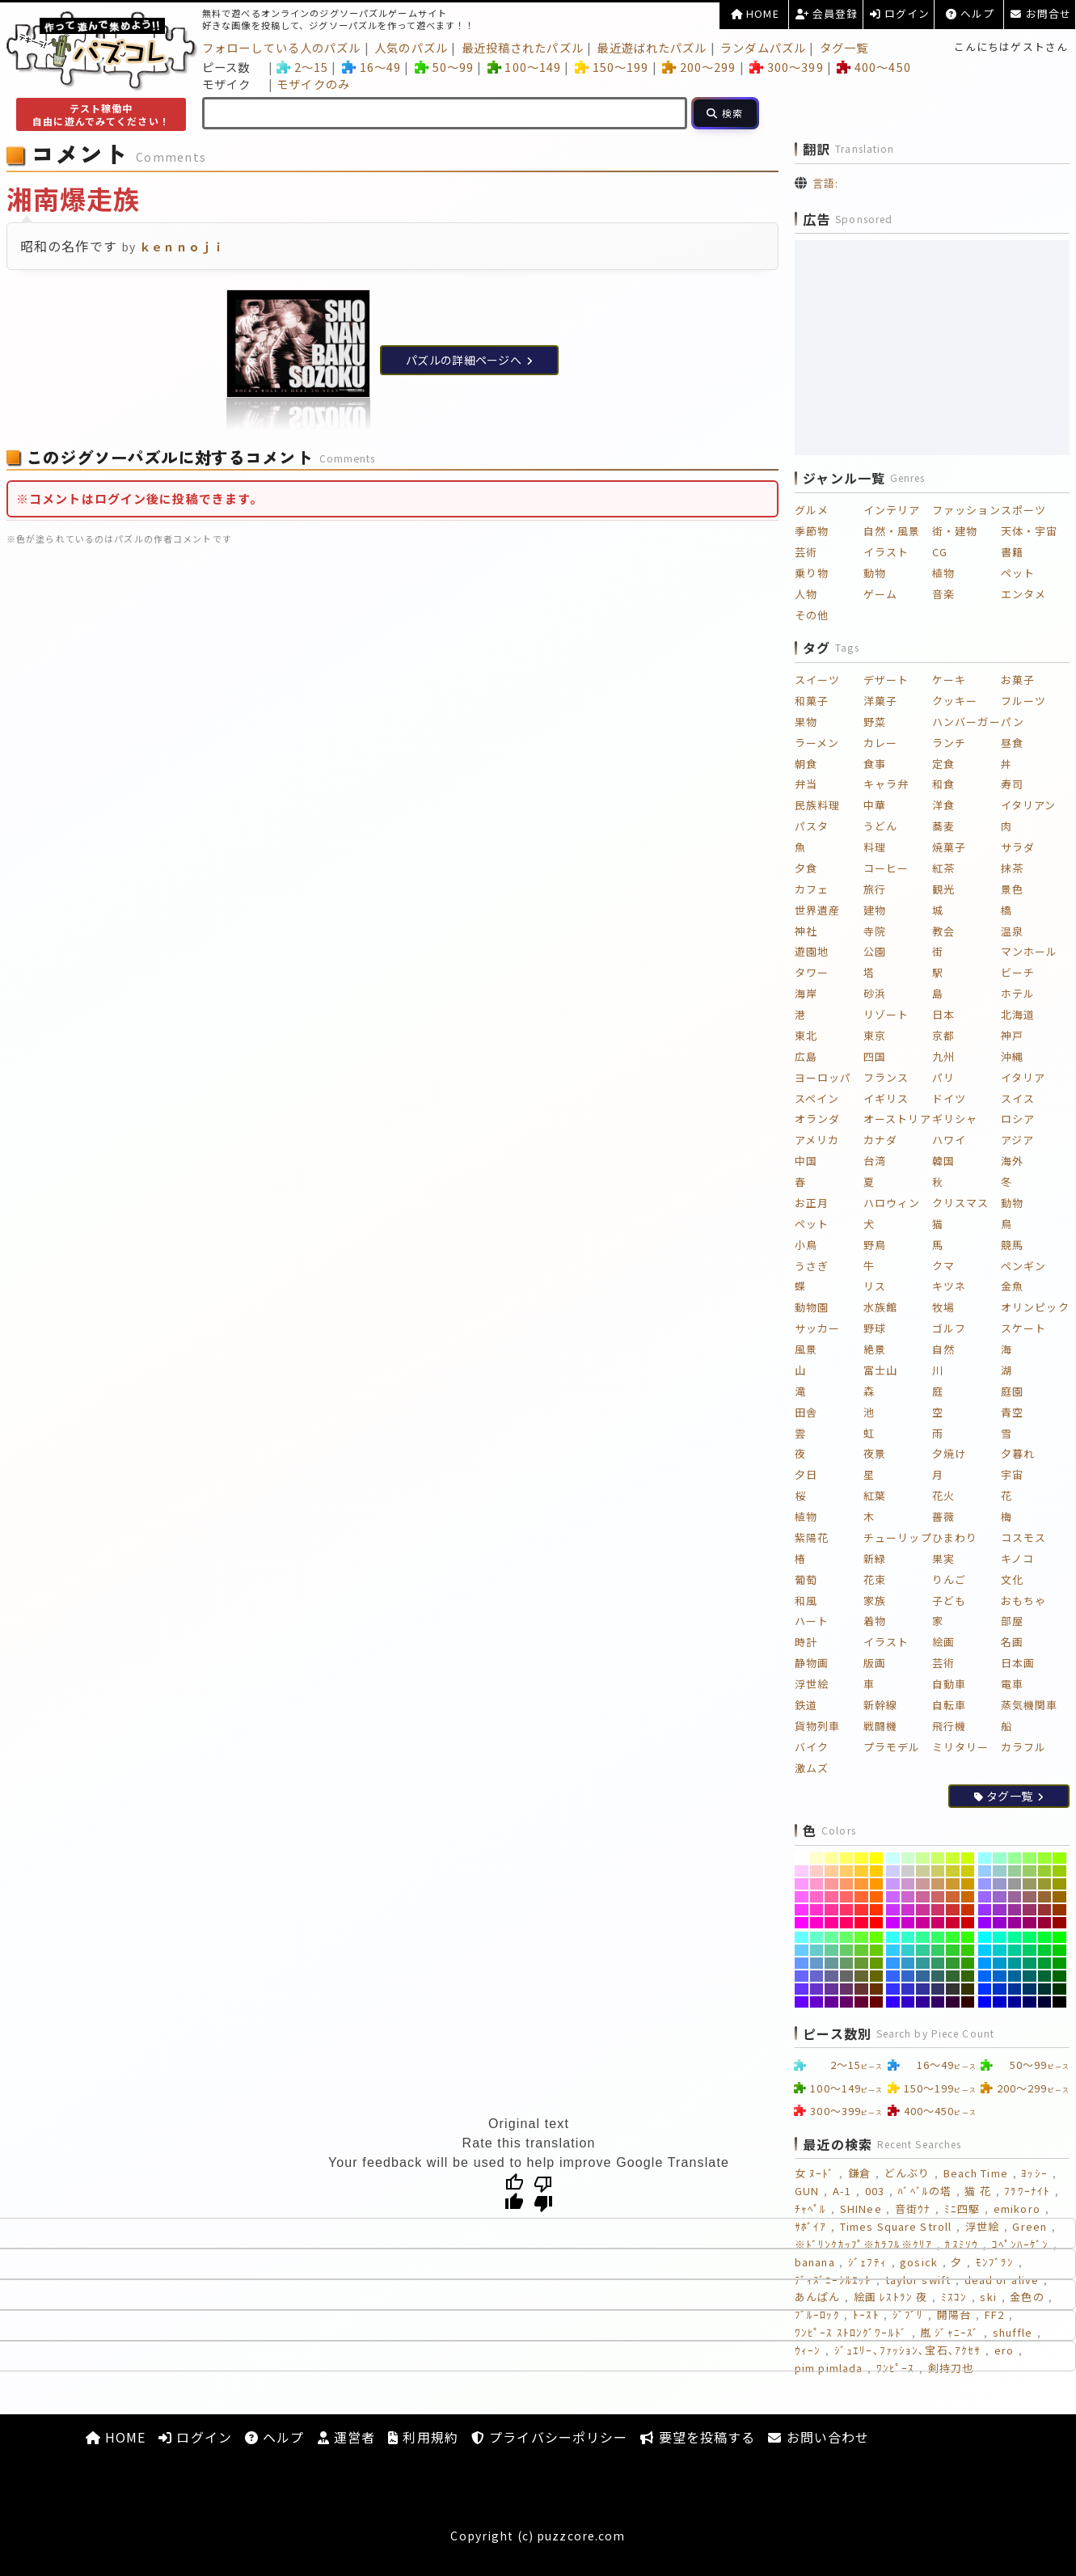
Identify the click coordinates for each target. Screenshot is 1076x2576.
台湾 (874, 1160)
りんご (949, 1579)
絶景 (874, 1349)
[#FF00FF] (801, 1922)
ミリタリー (960, 1747)
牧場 (943, 1307)
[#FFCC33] (861, 1871)
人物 (806, 594)
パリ (943, 1077)
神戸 (1012, 1035)
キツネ (949, 1286)
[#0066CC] (999, 1976)
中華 (874, 805)
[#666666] (847, 1976)
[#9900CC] (999, 1922)
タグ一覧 (844, 47)
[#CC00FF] (893, 1922)
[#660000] (877, 2002)
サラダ (1018, 847)
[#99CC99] (1015, 1871)
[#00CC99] (1015, 1950)
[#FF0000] (877, 1922)
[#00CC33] (1045, 1950)
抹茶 (1012, 868)
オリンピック (1035, 1307)
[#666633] (861, 1976)
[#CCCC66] (938, 1871)
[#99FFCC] (999, 1858)
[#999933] (1045, 1884)
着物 (874, 1620)
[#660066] (847, 2002)
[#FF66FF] (801, 1896)
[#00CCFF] (985, 1950)
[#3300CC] (908, 2002)
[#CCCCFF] (893, 1871)
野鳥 (874, 1244)
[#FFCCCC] (817, 1871)
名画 (1012, 1641)
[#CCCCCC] (908, 1871)
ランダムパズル (763, 47)
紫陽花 (812, 1537)
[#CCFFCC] (908, 1858)
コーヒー (886, 868)
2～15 (302, 66)
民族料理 (817, 805)
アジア (1017, 1139)
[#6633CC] (817, 1989)
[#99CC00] (1059, 1871)
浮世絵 (812, 1683)
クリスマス (960, 1202)
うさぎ (812, 1265)
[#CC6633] (953, 1896)
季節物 (812, 530)
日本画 (1018, 1662)
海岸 (806, 993)
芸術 (806, 552)
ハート (812, 1620)
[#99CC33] (1045, 1871)
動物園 (812, 1307)
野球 (874, 1328)
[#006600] (1059, 1976)
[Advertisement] (932, 348)
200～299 (699, 66)
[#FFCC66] (847, 1871)
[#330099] (923, 2002)
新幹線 (880, 1704)
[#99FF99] (1015, 1858)
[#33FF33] (953, 1937)
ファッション (966, 509)
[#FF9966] (847, 1884)
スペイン (817, 1098)
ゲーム (880, 594)
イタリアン (1029, 805)
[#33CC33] (953, 1950)
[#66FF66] (847, 1937)
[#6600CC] (817, 2002)
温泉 (1012, 931)
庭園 (1012, 1391)
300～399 (786, 66)
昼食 (1012, 742)
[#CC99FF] (893, 1884)
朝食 (806, 763)
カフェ (812, 889)
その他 (812, 615)
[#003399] (1015, 1989)
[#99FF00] (1059, 1858)
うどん (880, 826)
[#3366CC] (908, 1976)
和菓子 (812, 700)
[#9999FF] (985, 1884)
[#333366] (938, 1989)
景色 (1012, 889)
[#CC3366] (938, 1909)
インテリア (892, 509)
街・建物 (954, 530)
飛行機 (949, 1726)
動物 (874, 573)
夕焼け (949, 1453)
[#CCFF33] (953, 1858)
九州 (943, 1056)
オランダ (817, 1118)
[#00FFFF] (985, 1937)
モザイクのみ (313, 83)
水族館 (880, 1307)
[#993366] (1029, 1909)
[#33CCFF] (893, 1950)
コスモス (1023, 1537)
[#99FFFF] (985, 1858)
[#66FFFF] (801, 1937)
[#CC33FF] (893, 1909)
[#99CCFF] (985, 1871)
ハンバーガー (966, 721)
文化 (1012, 1579)
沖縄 (1012, 1056)
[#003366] (1029, 1989)
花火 (943, 1495)
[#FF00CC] (817, 1922)
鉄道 (806, 1704)
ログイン (900, 13)
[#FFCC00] (877, 1871)
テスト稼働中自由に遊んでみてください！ (101, 114)
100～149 (524, 66)
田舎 (806, 1412)
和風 (806, 1600)
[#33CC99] (923, 1950)
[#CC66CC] (908, 1896)
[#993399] (1015, 1909)
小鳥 (806, 1244)
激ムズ (812, 1768)
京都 (943, 1035)
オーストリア (897, 1118)
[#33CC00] (968, 1950)
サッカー (817, 1328)
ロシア (1018, 1118)
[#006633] (1045, 1976)
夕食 (806, 868)
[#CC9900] (968, 1884)
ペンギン (1023, 1265)
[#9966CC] (999, 1896)
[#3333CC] (908, 1989)
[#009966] (1029, 1963)
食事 (874, 763)
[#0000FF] (985, 2002)
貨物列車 (817, 1726)
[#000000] (1059, 2002)
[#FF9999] (831, 1884)
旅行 (874, 889)
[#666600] (877, 1976)
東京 (874, 1035)
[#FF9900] (877, 1884)
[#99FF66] (1029, 1858)
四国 (874, 1056)
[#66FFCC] (817, 1937)
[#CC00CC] (908, 1922)
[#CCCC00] (968, 1871)
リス (874, 1286)
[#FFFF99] (831, 1858)
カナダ (880, 1139)
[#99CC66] (1029, 1871)
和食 (943, 784)
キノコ (1017, 1558)
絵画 (943, 1641)
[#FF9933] (861, 1884)
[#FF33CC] (817, 1909)
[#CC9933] (953, 1884)
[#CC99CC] (908, 1884)
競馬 (1012, 1244)
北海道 (1018, 1014)
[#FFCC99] (831, 1871)
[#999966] (1029, 1884)
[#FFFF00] (877, 1858)
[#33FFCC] (908, 1937)
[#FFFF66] (847, 1858)
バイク (812, 1747)
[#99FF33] (1045, 1858)
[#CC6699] (923, 1896)
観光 (943, 889)
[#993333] (1045, 1909)
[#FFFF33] (861, 1858)
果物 (806, 721)
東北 (806, 1035)
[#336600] (968, 1976)
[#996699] (1015, 1896)
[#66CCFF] (801, 1950)
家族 (874, 1600)
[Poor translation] (543, 2193)
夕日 (806, 1474)
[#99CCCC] (999, 1871)
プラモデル (892, 1747)
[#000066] (1029, 2002)
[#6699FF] (801, 1963)
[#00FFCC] (999, 1937)
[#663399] (831, 1989)
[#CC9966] (938, 1884)
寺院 (874, 931)
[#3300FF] (893, 2002)
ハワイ (949, 1139)
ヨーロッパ (823, 1077)
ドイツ (949, 1098)
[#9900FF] (985, 1922)
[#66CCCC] (817, 1950)
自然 (943, 1349)
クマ (943, 1265)
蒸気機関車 (1029, 1704)
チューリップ (897, 1537)
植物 (943, 573)
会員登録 (827, 13)
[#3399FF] (893, 1963)
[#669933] (861, 1963)
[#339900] (968, 1963)
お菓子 (1018, 679)
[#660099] (831, 2002)
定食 (943, 763)
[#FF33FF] (801, 1909)
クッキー (954, 700)
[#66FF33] (861, 1937)
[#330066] (938, 2002)
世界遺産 (817, 910)
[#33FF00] (968, 1937)
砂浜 (874, 993)
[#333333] (953, 1989)
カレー (880, 742)
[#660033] (861, 2002)
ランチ (949, 742)
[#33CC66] (938, 1950)
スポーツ (1023, 509)
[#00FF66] (1029, 1937)
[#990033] (1045, 1922)
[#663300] (877, 1989)
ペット (1018, 573)
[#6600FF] (801, 2002)
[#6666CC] (817, 1976)
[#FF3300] (877, 1909)
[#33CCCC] (908, 1950)
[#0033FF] (985, 1989)
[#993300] (1059, 1909)
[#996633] (1045, 1896)
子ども (949, 1600)
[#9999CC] (999, 1884)
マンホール (1029, 951)
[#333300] (968, 1989)
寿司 (1012, 784)
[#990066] (1029, 1922)
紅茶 (943, 868)
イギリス (886, 1098)
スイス (1018, 1098)
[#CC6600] (968, 1896)
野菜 (874, 721)
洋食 (943, 805)
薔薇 (943, 1516)
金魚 (1012, 1286)
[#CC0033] (953, 1922)
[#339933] (953, 1963)
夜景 (874, 1453)
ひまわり (954, 1537)
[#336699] (923, 1976)
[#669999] (831, 1963)
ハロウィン (892, 1202)
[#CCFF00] (968, 1858)
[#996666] (1029, 1896)
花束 (874, 1579)
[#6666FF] (801, 1976)
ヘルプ (970, 13)
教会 (943, 931)
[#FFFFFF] (801, 1858)
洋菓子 (880, 700)
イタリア (1023, 1077)
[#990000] (1059, 1922)
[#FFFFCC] (817, 1858)
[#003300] (1059, 1989)
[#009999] (1015, 1963)
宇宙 (1012, 1474)
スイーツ (817, 679)
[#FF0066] (847, 1922)
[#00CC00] (1059, 1950)
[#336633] (953, 1976)
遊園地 (812, 951)
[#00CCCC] (999, 1950)
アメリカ (817, 1139)
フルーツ (1023, 700)
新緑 (874, 1558)
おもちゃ (1023, 1600)
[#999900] (1059, 1884)
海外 (1012, 1160)
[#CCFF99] (923, 1858)
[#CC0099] (923, 1922)
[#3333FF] (893, 1989)
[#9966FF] (985, 1896)
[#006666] (1029, 1976)
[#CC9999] (923, 1884)
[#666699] (831, 1976)
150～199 (611, 66)
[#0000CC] (999, 2002)
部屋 (1012, 1620)
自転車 (949, 1704)
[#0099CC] (999, 1963)
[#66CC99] (831, 1950)
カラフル (1023, 1747)
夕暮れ (1018, 1453)
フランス (886, 1077)
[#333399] (923, 1989)
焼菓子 (949, 847)
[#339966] (938, 1963)
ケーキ (949, 679)
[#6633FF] (801, 1989)
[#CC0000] (968, 1922)
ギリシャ (954, 1118)
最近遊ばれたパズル (652, 47)
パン (1012, 721)
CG (939, 552)
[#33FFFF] (893, 1937)
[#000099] (1015, 2002)
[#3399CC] (908, 1963)
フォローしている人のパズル (281, 47)
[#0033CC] (999, 1989)
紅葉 (874, 1495)
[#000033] (1045, 2002)
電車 (1012, 1683)
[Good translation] (514, 2193)
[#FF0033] (861, 1922)
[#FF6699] (831, 1896)
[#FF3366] (847, 1909)
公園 (874, 951)
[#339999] (923, 1963)
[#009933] (1045, 1963)
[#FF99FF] (801, 1884)
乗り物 (812, 573)
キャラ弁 (886, 784)
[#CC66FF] (893, 1896)
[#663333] (861, 1989)
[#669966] (847, 1963)
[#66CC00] (877, 1950)
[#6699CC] (817, 1963)
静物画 (812, 1662)
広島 (806, 1056)
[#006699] (1015, 1976)
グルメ (812, 509)
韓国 (943, 1160)
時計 (806, 1641)
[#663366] (847, 1989)
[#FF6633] (861, 1896)
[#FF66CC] (817, 1896)
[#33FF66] (938, 1937)
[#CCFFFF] (893, 1858)
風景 (806, 1349)
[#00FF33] (1045, 1937)
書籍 (1012, 552)
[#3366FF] (893, 1976)
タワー (812, 972)
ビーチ (1018, 972)
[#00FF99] (1015, 1937)
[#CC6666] (938, 1896)
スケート (1023, 1328)
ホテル (1018, 993)
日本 (943, 1014)
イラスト (886, 552)
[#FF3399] (831, 1909)
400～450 (873, 66)
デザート (886, 679)
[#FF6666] (847, 1896)
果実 (943, 1558)
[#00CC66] (1029, 1950)
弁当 (806, 784)
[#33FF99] (923, 1937)
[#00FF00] (1059, 1937)
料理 (874, 847)
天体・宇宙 (1029, 530)
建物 (874, 910)
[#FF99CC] (817, 1884)
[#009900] (1059, 1963)
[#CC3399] (923, 1909)
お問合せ (1041, 13)
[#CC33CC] (908, 1909)
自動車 (949, 1683)
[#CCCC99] (923, 1871)
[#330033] (953, 2002)
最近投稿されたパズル (523, 47)
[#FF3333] (861, 1909)
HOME (755, 13)
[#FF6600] (877, 1896)
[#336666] (938, 1976)
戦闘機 (880, 1726)
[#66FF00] (877, 1937)
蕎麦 (943, 826)
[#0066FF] (985, 1976)
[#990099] (1015, 1922)
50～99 (444, 66)
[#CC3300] (968, 1909)
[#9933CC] (999, 1909)
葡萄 (806, 1579)
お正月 (812, 1202)
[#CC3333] (953, 1909)
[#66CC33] (861, 1950)
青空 (1012, 1412)
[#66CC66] (847, 1950)
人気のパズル (411, 47)
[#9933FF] (985, 1909)
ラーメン (817, 742)
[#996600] (1059, 1896)
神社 (806, 931)
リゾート (886, 1014)
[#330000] (968, 2002)
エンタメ (1023, 594)
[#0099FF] (985, 1963)
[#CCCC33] (953, 1871)
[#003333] (1045, 1989)
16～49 (371, 66)
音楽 (943, 594)
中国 (806, 1160)
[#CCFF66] (938, 1858)
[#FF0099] (831, 1922)
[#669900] (877, 1963)
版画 (874, 1662)
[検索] (725, 113)
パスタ (812, 826)
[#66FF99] (831, 1937)
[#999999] (1015, 1884)
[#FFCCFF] (801, 1871)
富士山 (880, 1370)
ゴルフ (949, 1328)
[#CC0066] (938, 1922)
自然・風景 (892, 530)
